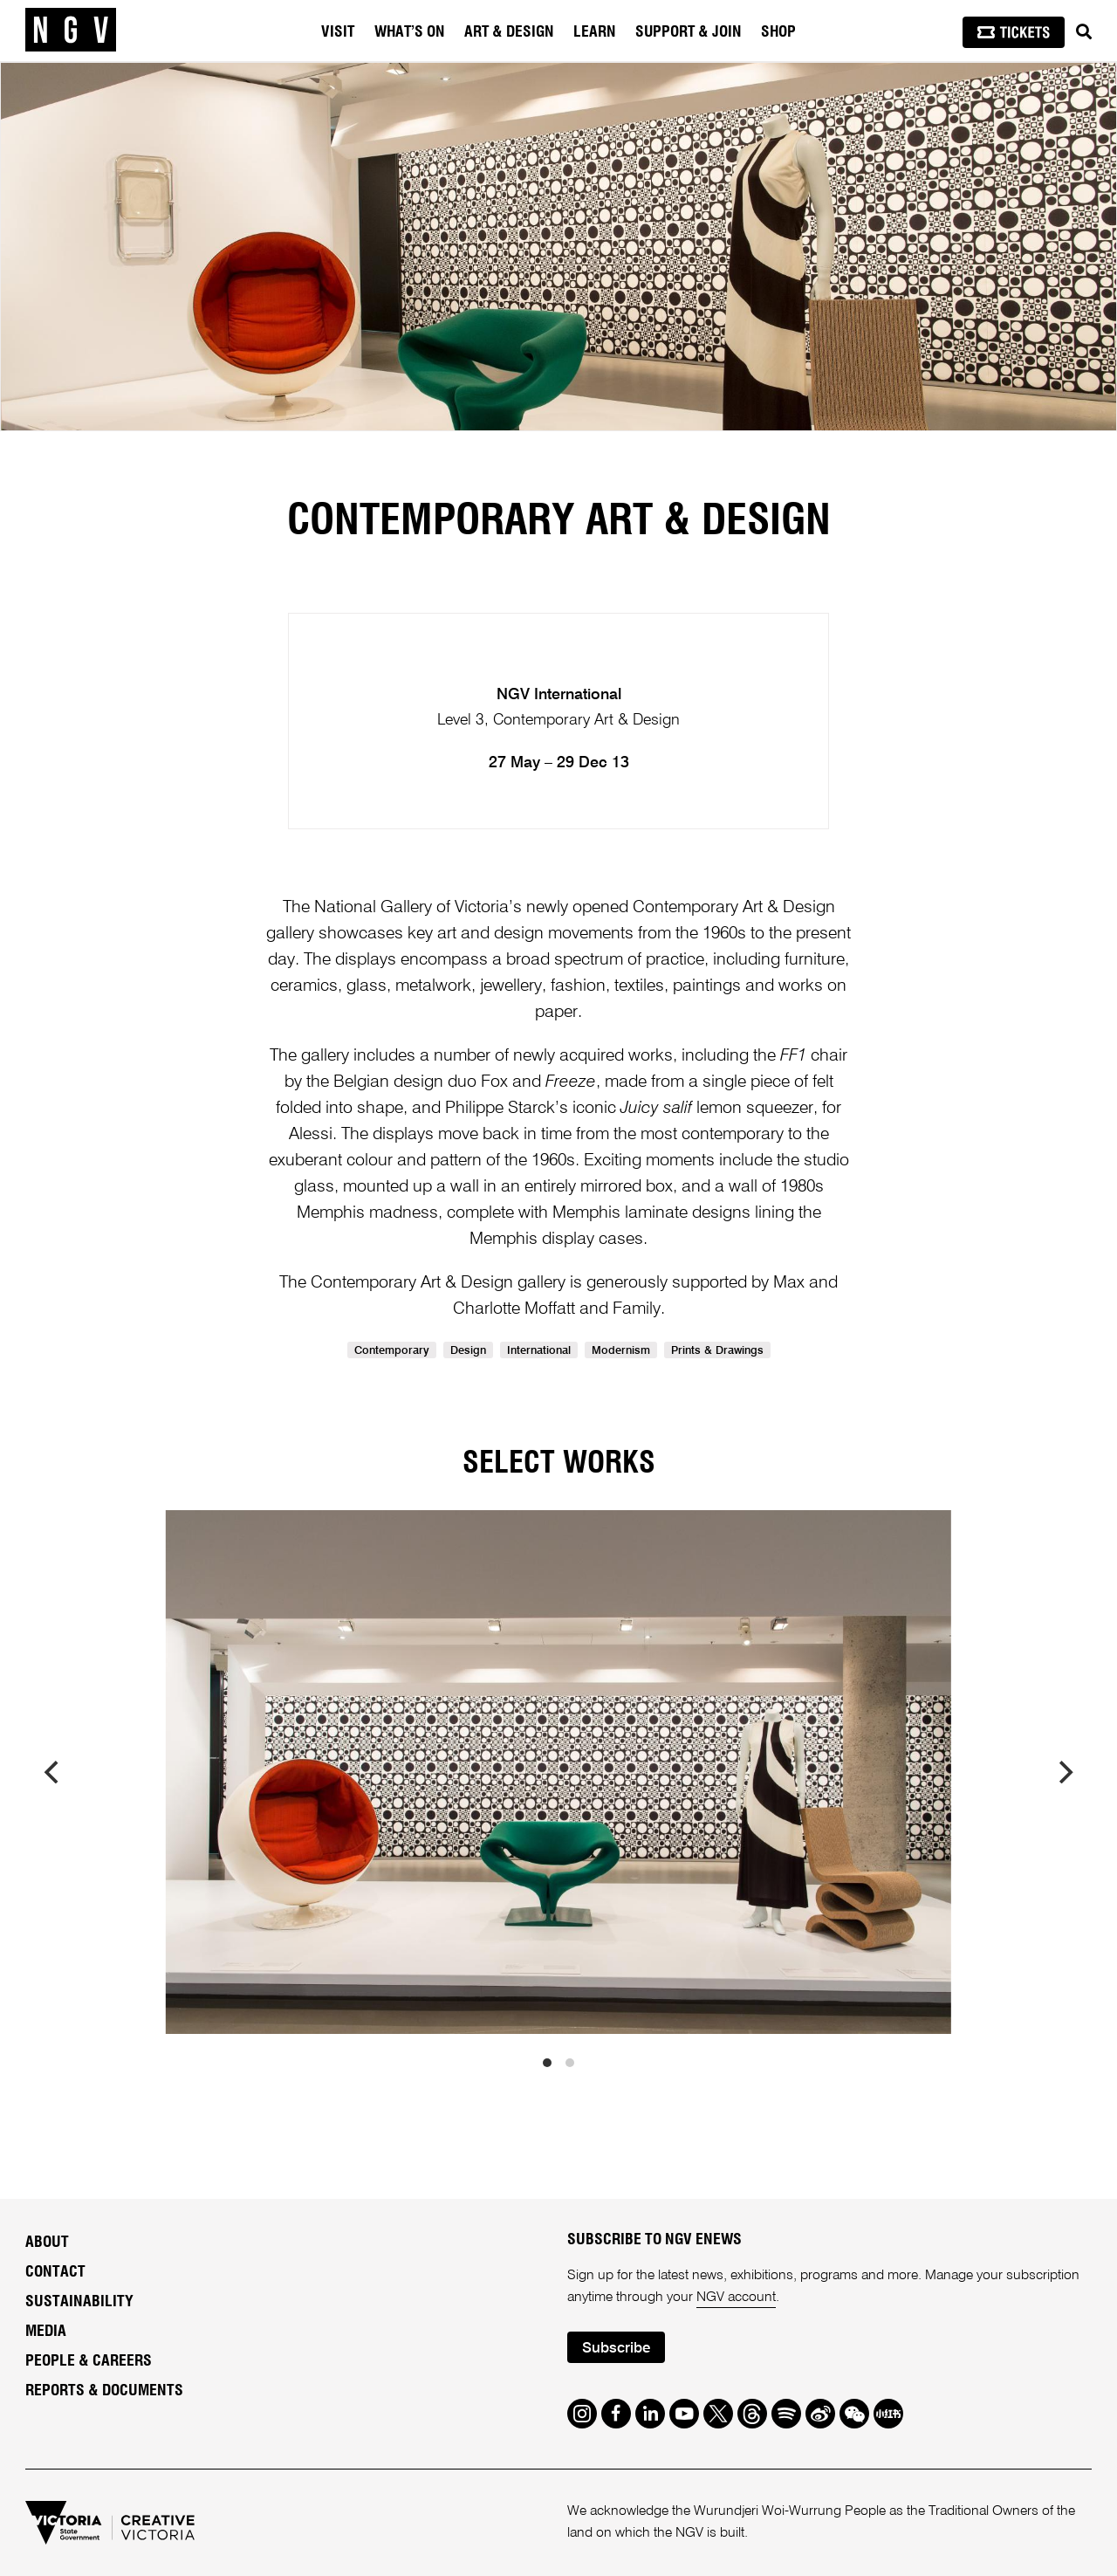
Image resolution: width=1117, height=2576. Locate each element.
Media (45, 2331)
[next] (1064, 1772)
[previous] (53, 1772)
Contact (55, 2272)
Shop (778, 32)
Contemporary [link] (391, 1351)
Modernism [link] (621, 1351)
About (47, 2242)
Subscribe (616, 2348)
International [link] (539, 1351)
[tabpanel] (558, 246)
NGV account (736, 2298)
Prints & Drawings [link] (717, 1351)
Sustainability (79, 2302)
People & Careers (88, 2361)
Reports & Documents (104, 2391)
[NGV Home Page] (70, 30)
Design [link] (468, 1351)
